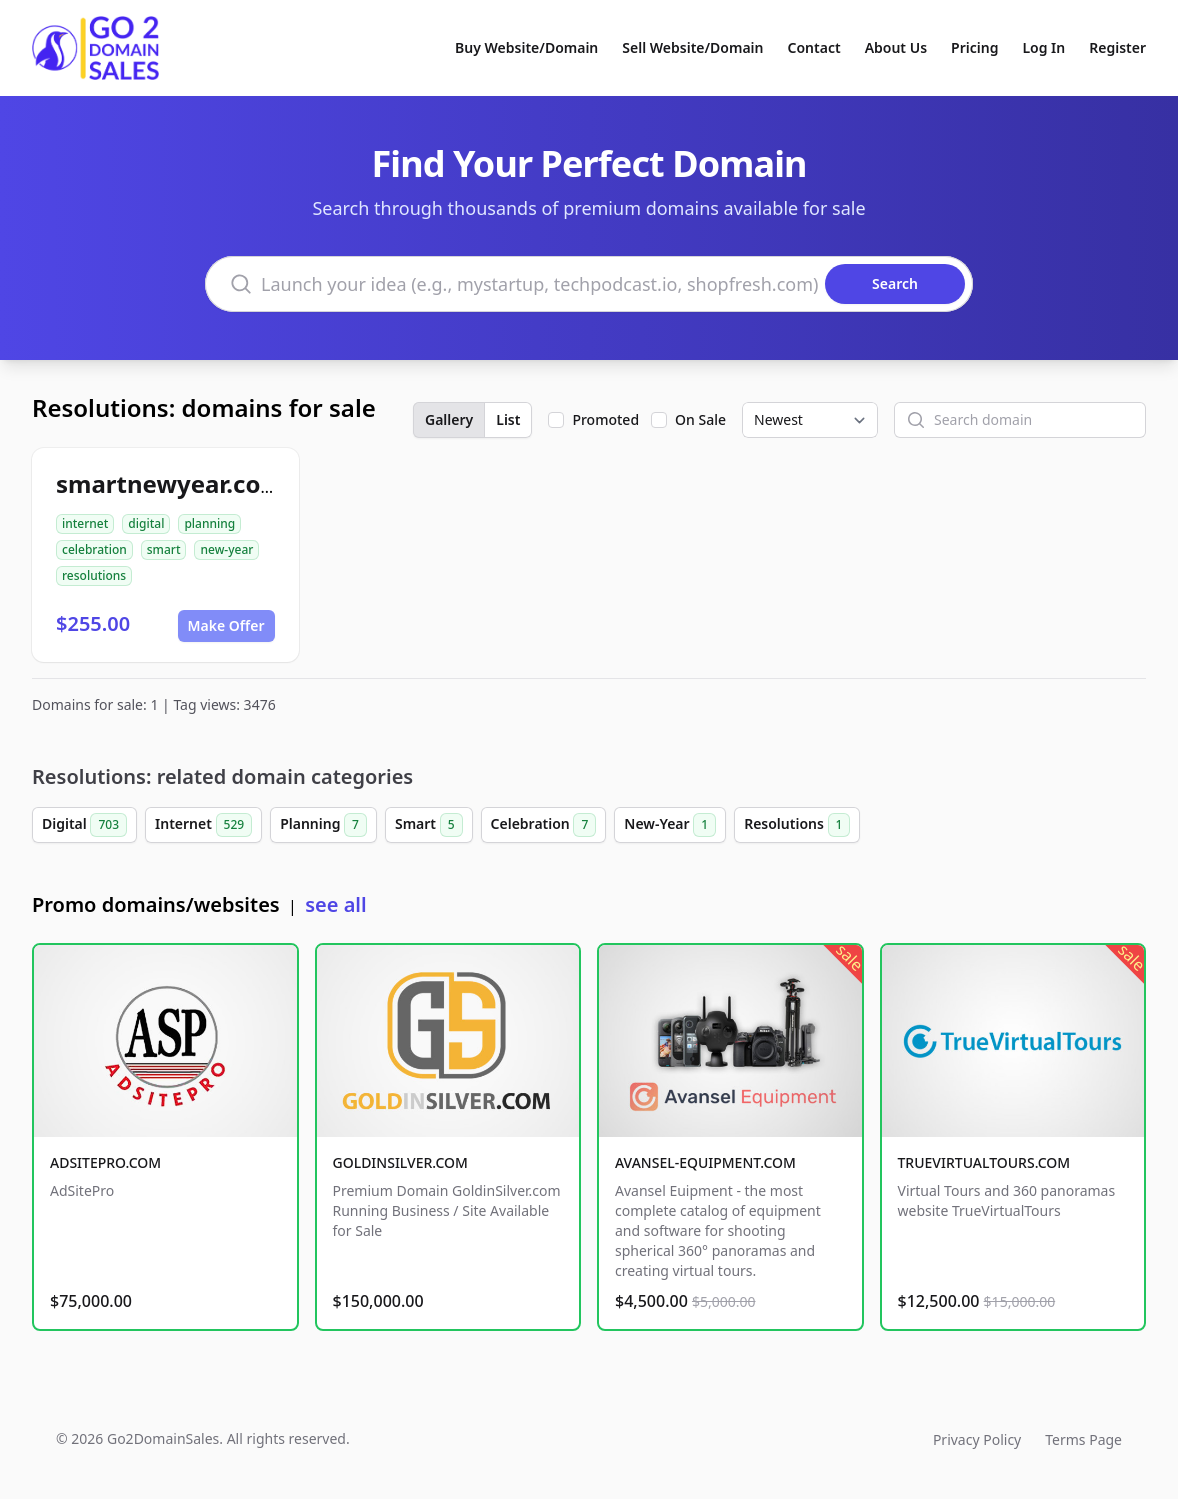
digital (146, 523)
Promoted (605, 419)
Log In (1043, 47)
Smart (429, 825)
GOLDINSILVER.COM (400, 1162)
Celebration (544, 825)
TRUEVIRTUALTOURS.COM (984, 1162)
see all (335, 904)
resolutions (94, 575)
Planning (323, 825)
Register (1117, 47)
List (508, 419)
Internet (203, 825)
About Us (896, 47)
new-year (226, 549)
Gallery (449, 419)
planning (209, 523)
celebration (94, 549)
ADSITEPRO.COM (105, 1162)
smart (164, 549)
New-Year (670, 825)
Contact (814, 47)
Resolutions (797, 825)
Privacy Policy (977, 1439)
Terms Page (1083, 1439)
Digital (84, 825)
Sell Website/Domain (692, 47)
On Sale (700, 419)
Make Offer (226, 625)
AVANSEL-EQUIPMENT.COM (705, 1162)
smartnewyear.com (170, 483)
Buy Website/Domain (526, 47)
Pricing (974, 47)
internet (85, 523)
